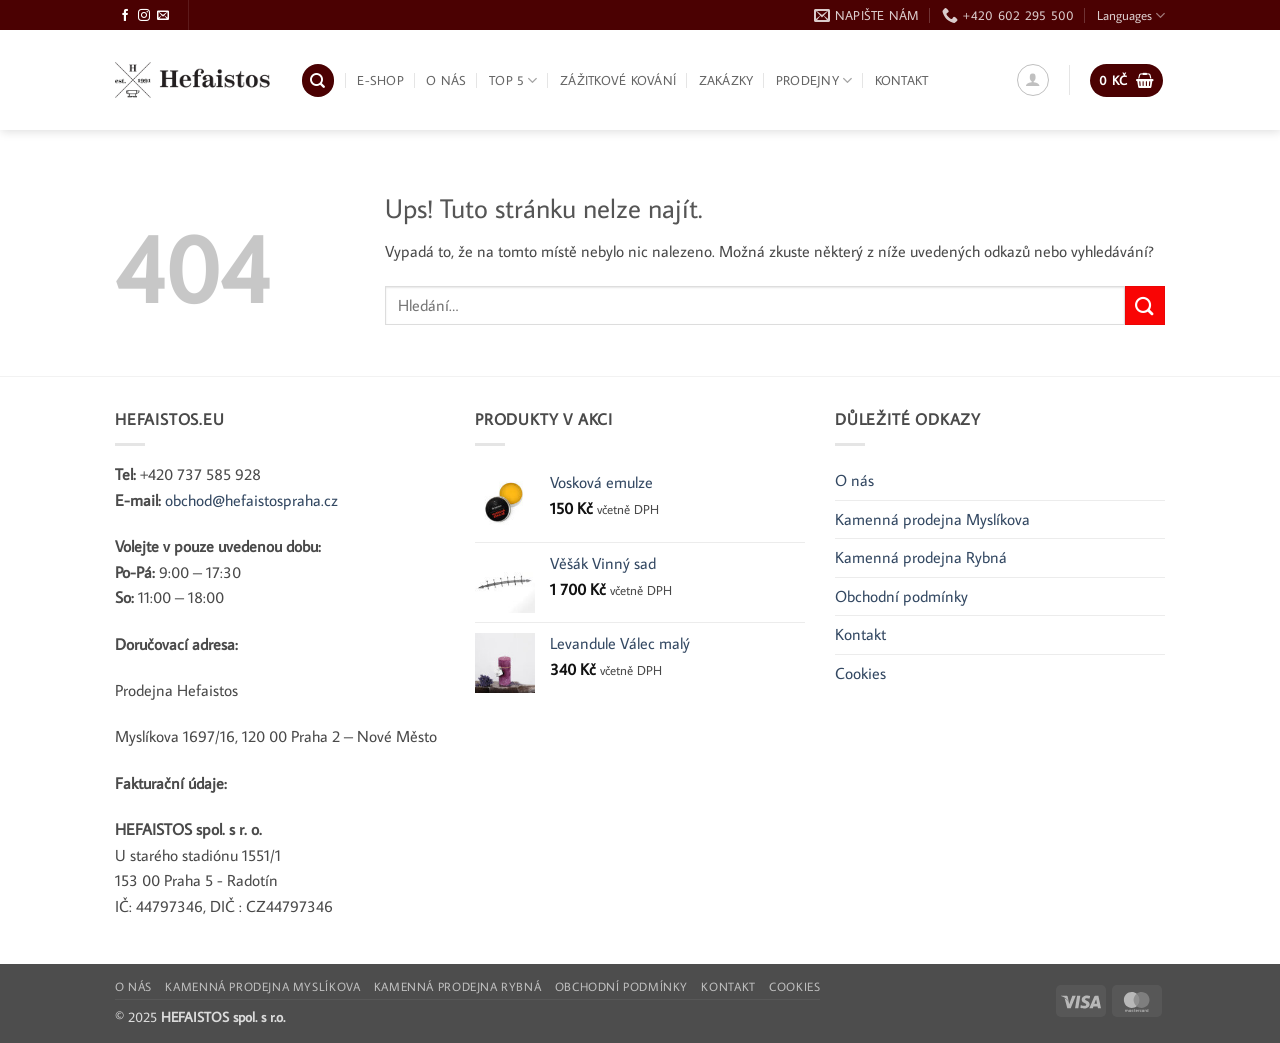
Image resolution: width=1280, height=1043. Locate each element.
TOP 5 (513, 80)
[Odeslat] (1145, 305)
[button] (1033, 80)
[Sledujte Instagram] (144, 16)
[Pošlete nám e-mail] (163, 16)
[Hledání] (318, 80)
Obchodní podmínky (901, 596)
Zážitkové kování (618, 80)
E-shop (380, 80)
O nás (446, 80)
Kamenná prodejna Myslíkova (932, 519)
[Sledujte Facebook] (125, 16)
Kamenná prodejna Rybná (921, 557)
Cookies (860, 673)
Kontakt (902, 80)
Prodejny (814, 80)
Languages (1131, 15)
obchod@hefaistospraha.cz (251, 500)
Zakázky (726, 80)
